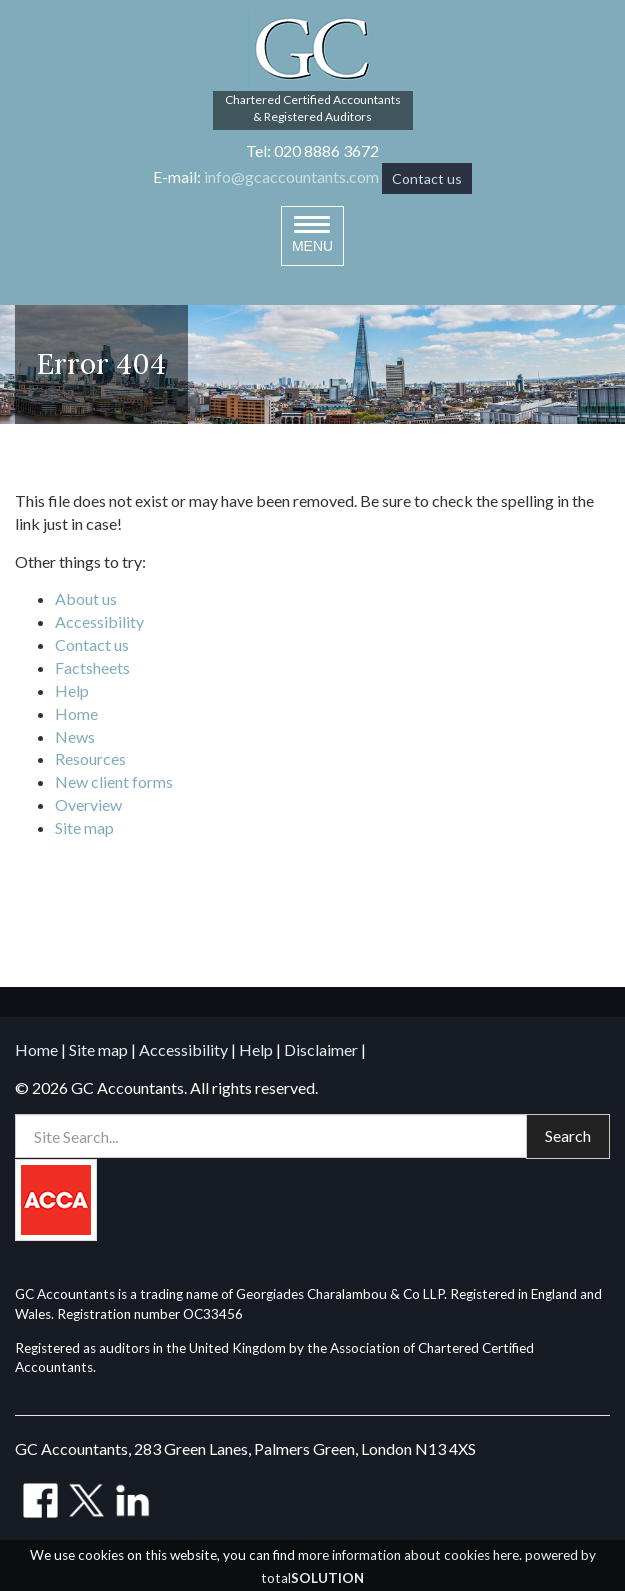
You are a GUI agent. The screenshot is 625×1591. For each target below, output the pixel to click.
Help (72, 690)
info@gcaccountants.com (291, 176)
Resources (90, 758)
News (75, 736)
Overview (88, 804)
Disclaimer (321, 1049)
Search (568, 1135)
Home (76, 713)
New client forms (114, 781)
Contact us (427, 178)
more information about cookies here (408, 1555)
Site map (84, 827)
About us (86, 598)
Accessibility (99, 621)
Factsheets (92, 667)
